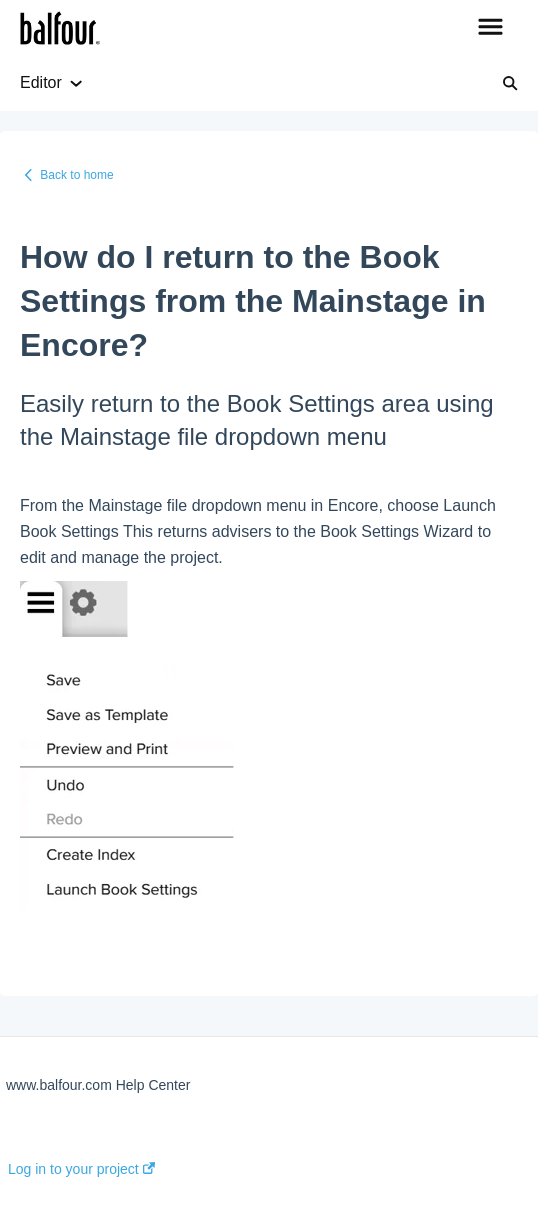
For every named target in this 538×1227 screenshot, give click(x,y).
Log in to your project (81, 1169)
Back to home (76, 175)
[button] (490, 28)
